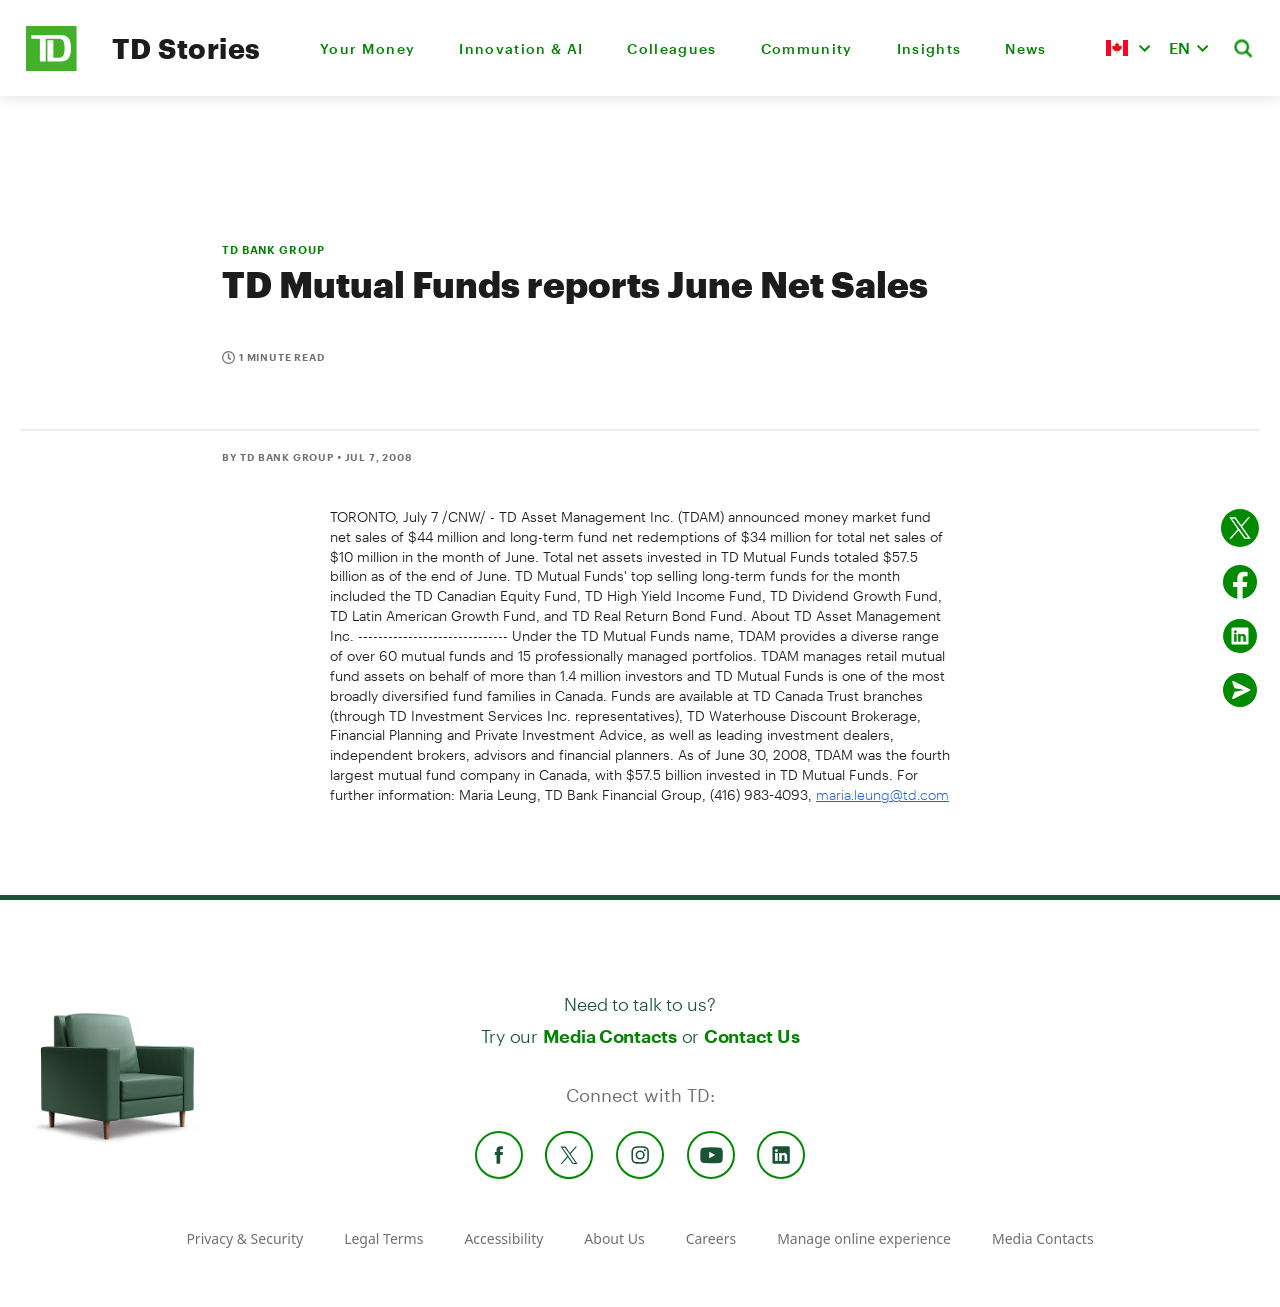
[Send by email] (1240, 690)
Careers (711, 1238)
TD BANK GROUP (273, 249)
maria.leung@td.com (882, 794)
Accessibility (503, 1238)
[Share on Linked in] (1240, 636)
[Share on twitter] (1240, 528)
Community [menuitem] (807, 48)
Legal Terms (383, 1238)
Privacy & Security (244, 1238)
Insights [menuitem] (929, 48)
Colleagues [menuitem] (671, 48)
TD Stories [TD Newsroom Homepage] (186, 48)
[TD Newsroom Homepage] (51, 65)
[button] (1128, 48)
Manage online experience (864, 1238)
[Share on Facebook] (1240, 582)
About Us (614, 1238)
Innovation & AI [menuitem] (521, 48)
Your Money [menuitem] (367, 48)
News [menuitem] (1025, 48)
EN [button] (1179, 47)
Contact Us (751, 1036)
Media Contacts (610, 1036)
